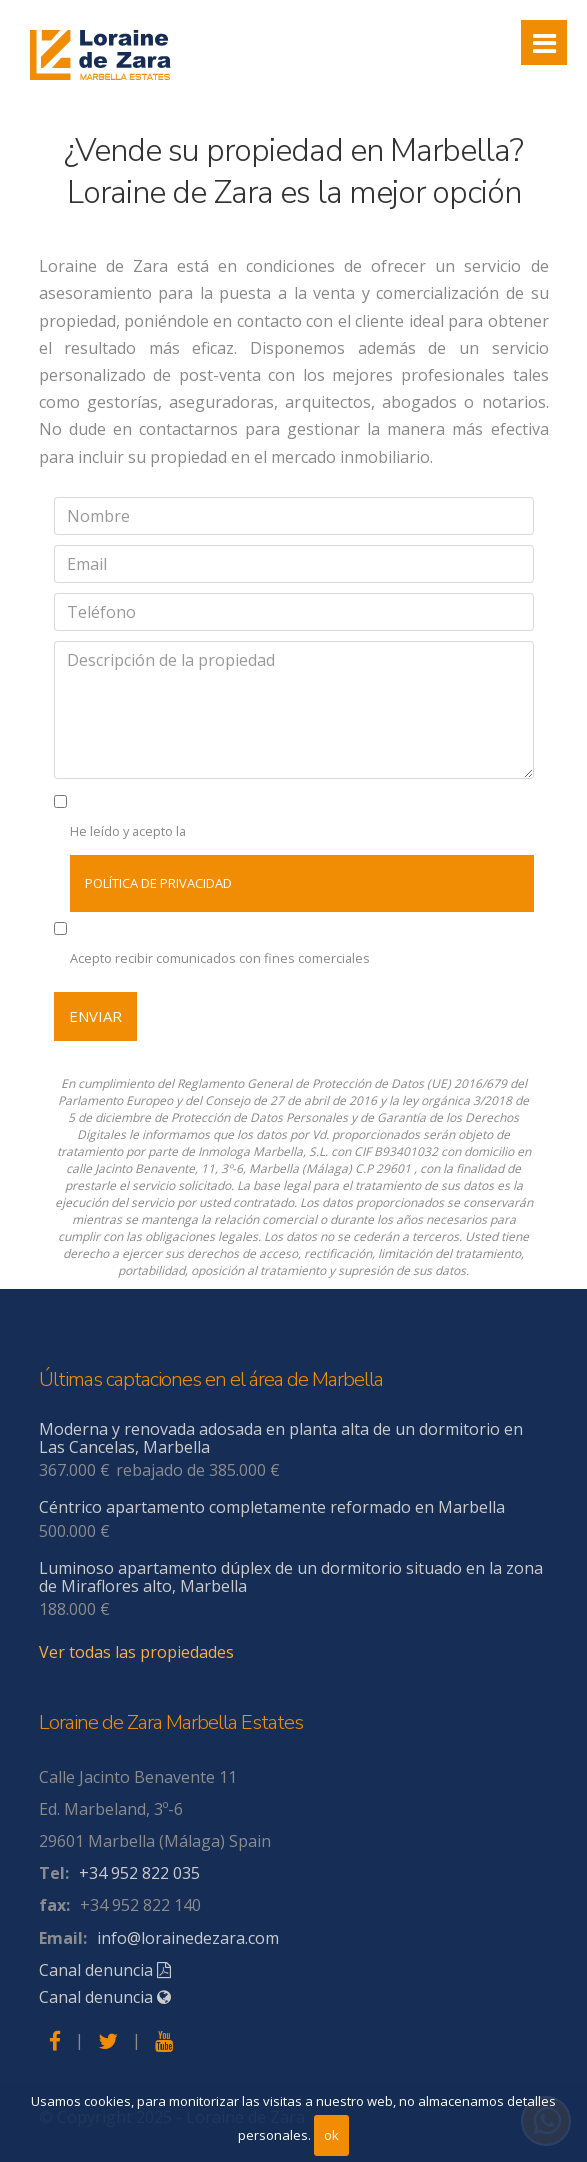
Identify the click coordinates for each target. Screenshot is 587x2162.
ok (331, 2135)
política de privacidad (158, 883)
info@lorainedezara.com (188, 1938)
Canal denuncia (105, 1970)
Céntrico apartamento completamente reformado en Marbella (272, 1507)
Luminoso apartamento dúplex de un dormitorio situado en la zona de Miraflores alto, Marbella (291, 1577)
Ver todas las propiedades (136, 1652)
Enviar (95, 1016)
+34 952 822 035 (139, 1873)
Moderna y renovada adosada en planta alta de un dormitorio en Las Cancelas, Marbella (281, 1438)
